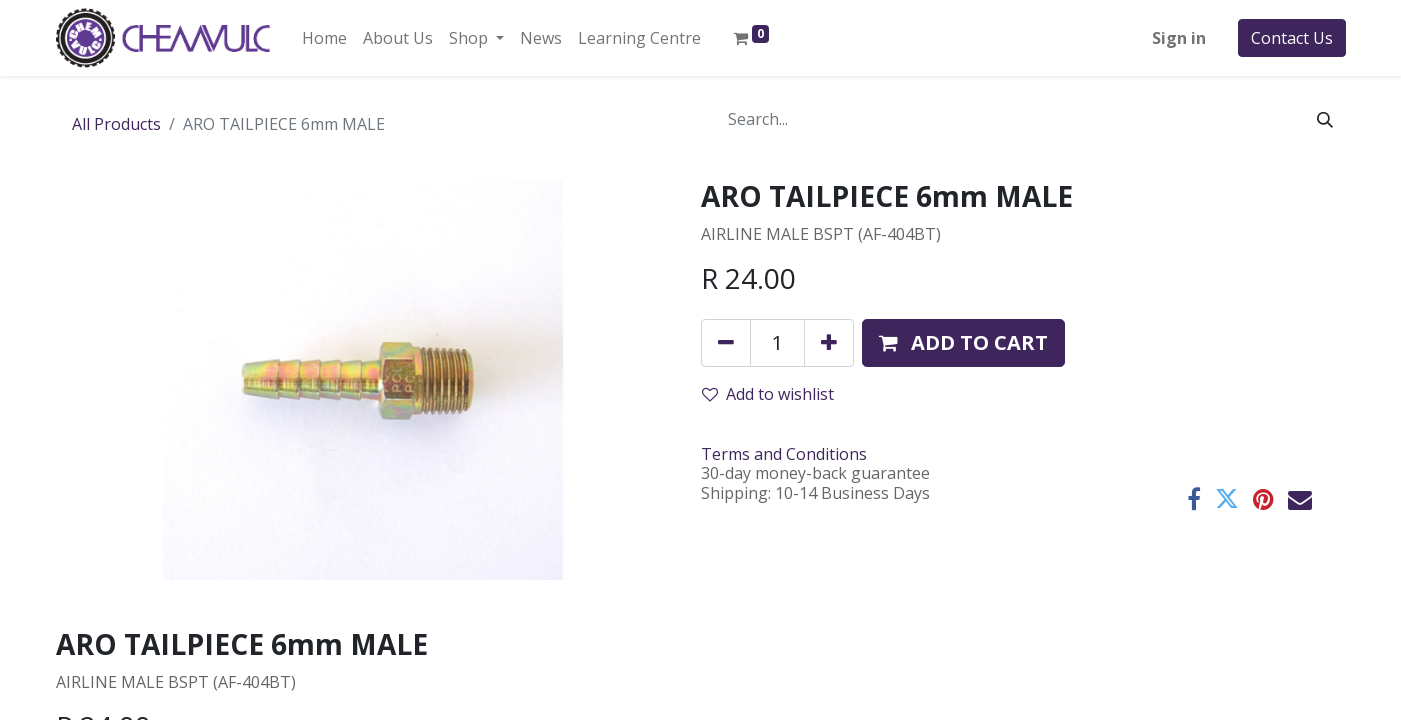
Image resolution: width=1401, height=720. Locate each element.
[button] (963, 343)
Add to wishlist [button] (768, 394)
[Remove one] (726, 343)
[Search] (1325, 119)
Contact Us (1292, 38)
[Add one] (829, 343)
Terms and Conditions (784, 454)
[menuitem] (324, 38)
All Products (116, 124)
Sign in (1179, 38)
